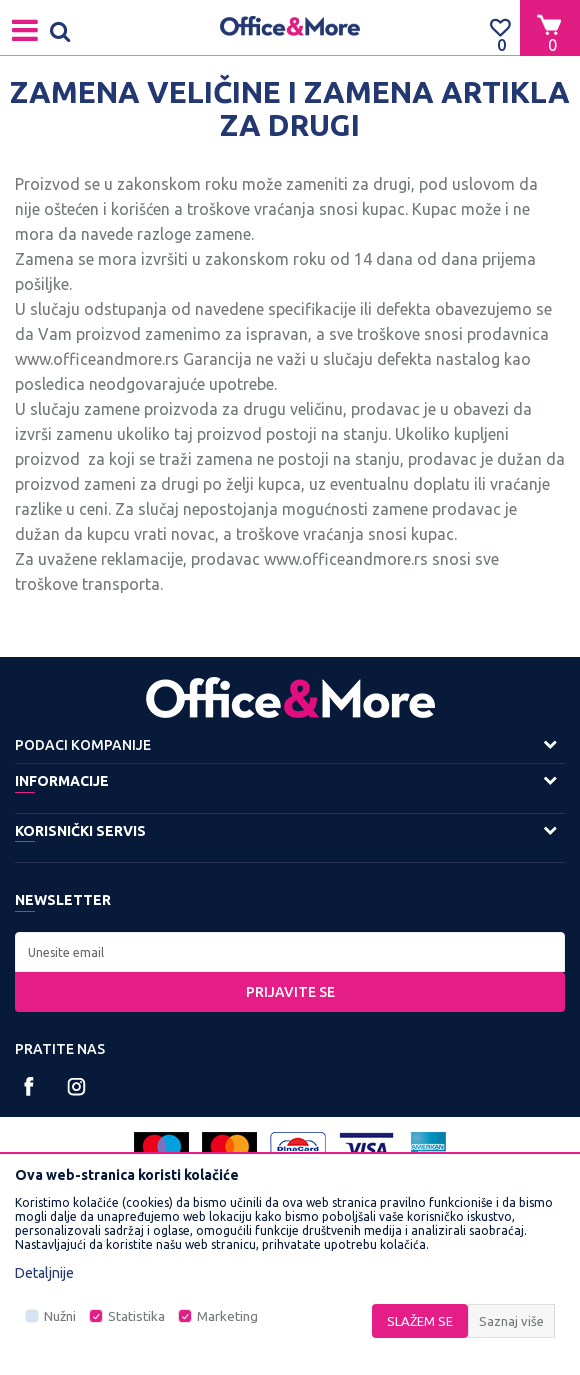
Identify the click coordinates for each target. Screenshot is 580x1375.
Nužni (60, 1316)
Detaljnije (44, 1273)
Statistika (136, 1316)
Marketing (227, 1316)
